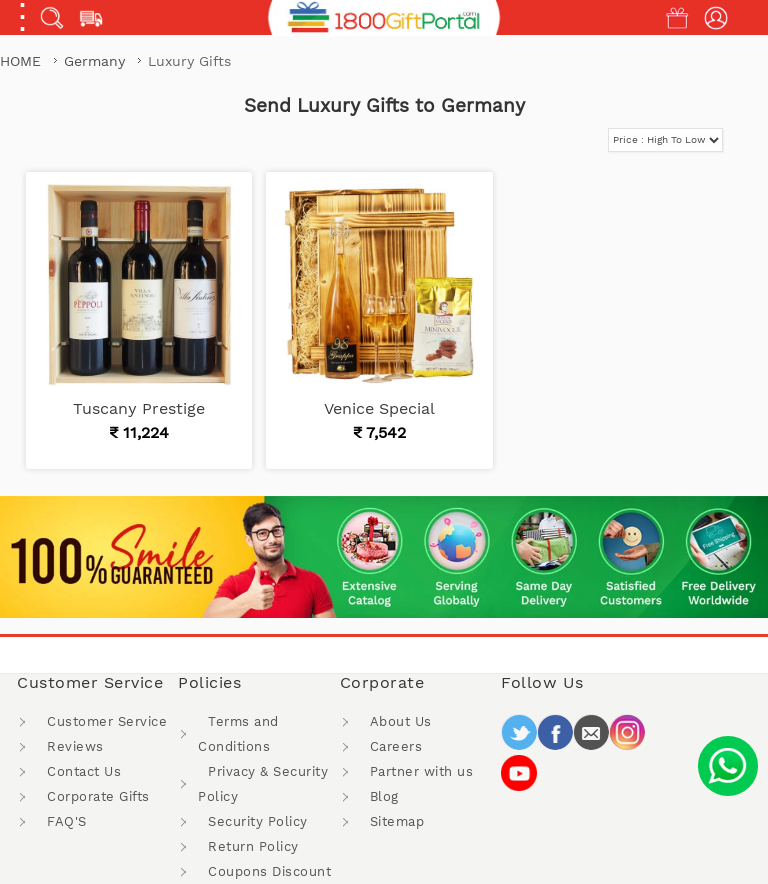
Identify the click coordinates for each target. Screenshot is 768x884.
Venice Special (379, 408)
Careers (396, 746)
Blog (384, 796)
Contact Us (84, 771)
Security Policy (258, 821)
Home (20, 61)
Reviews (75, 746)
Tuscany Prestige (139, 408)
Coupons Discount (269, 871)
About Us (401, 721)
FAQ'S (67, 821)
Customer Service (107, 721)
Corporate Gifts (98, 796)
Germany (97, 61)
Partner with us (422, 771)
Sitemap (397, 821)
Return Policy (253, 846)
